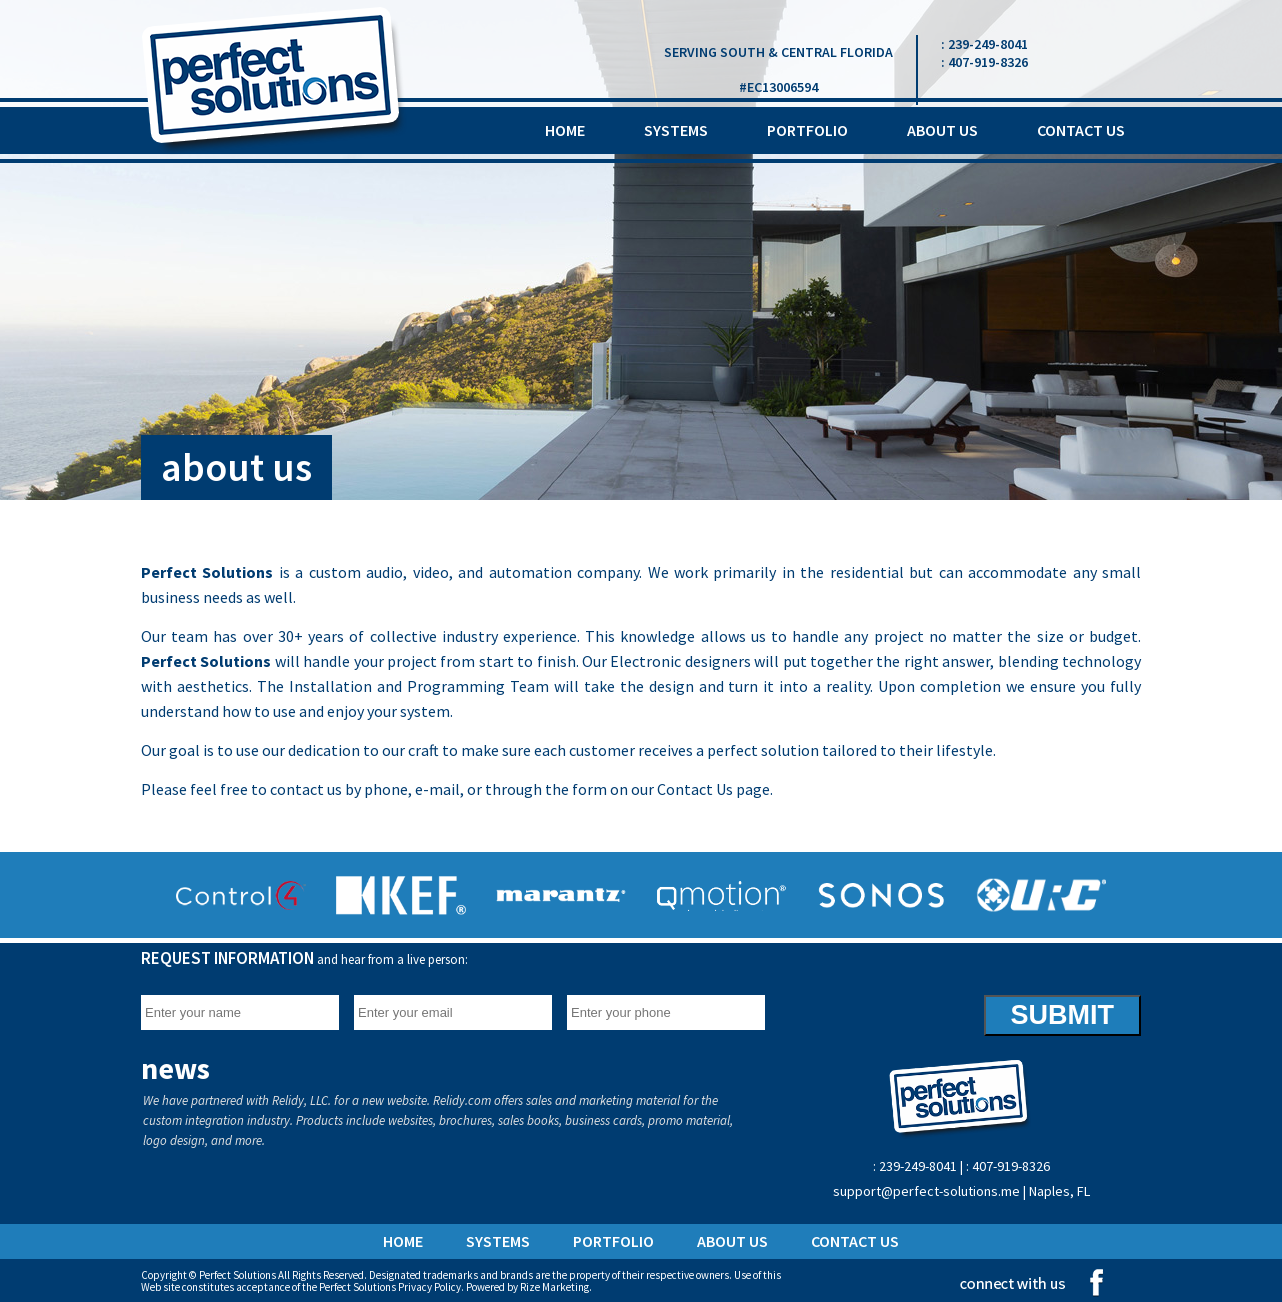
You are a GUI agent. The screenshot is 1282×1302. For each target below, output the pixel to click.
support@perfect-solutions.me (928, 1191)
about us (942, 130)
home (565, 130)
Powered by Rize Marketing (527, 1287)
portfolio (807, 130)
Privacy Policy (429, 1287)
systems (676, 130)
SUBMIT (1063, 1015)
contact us (1081, 130)
